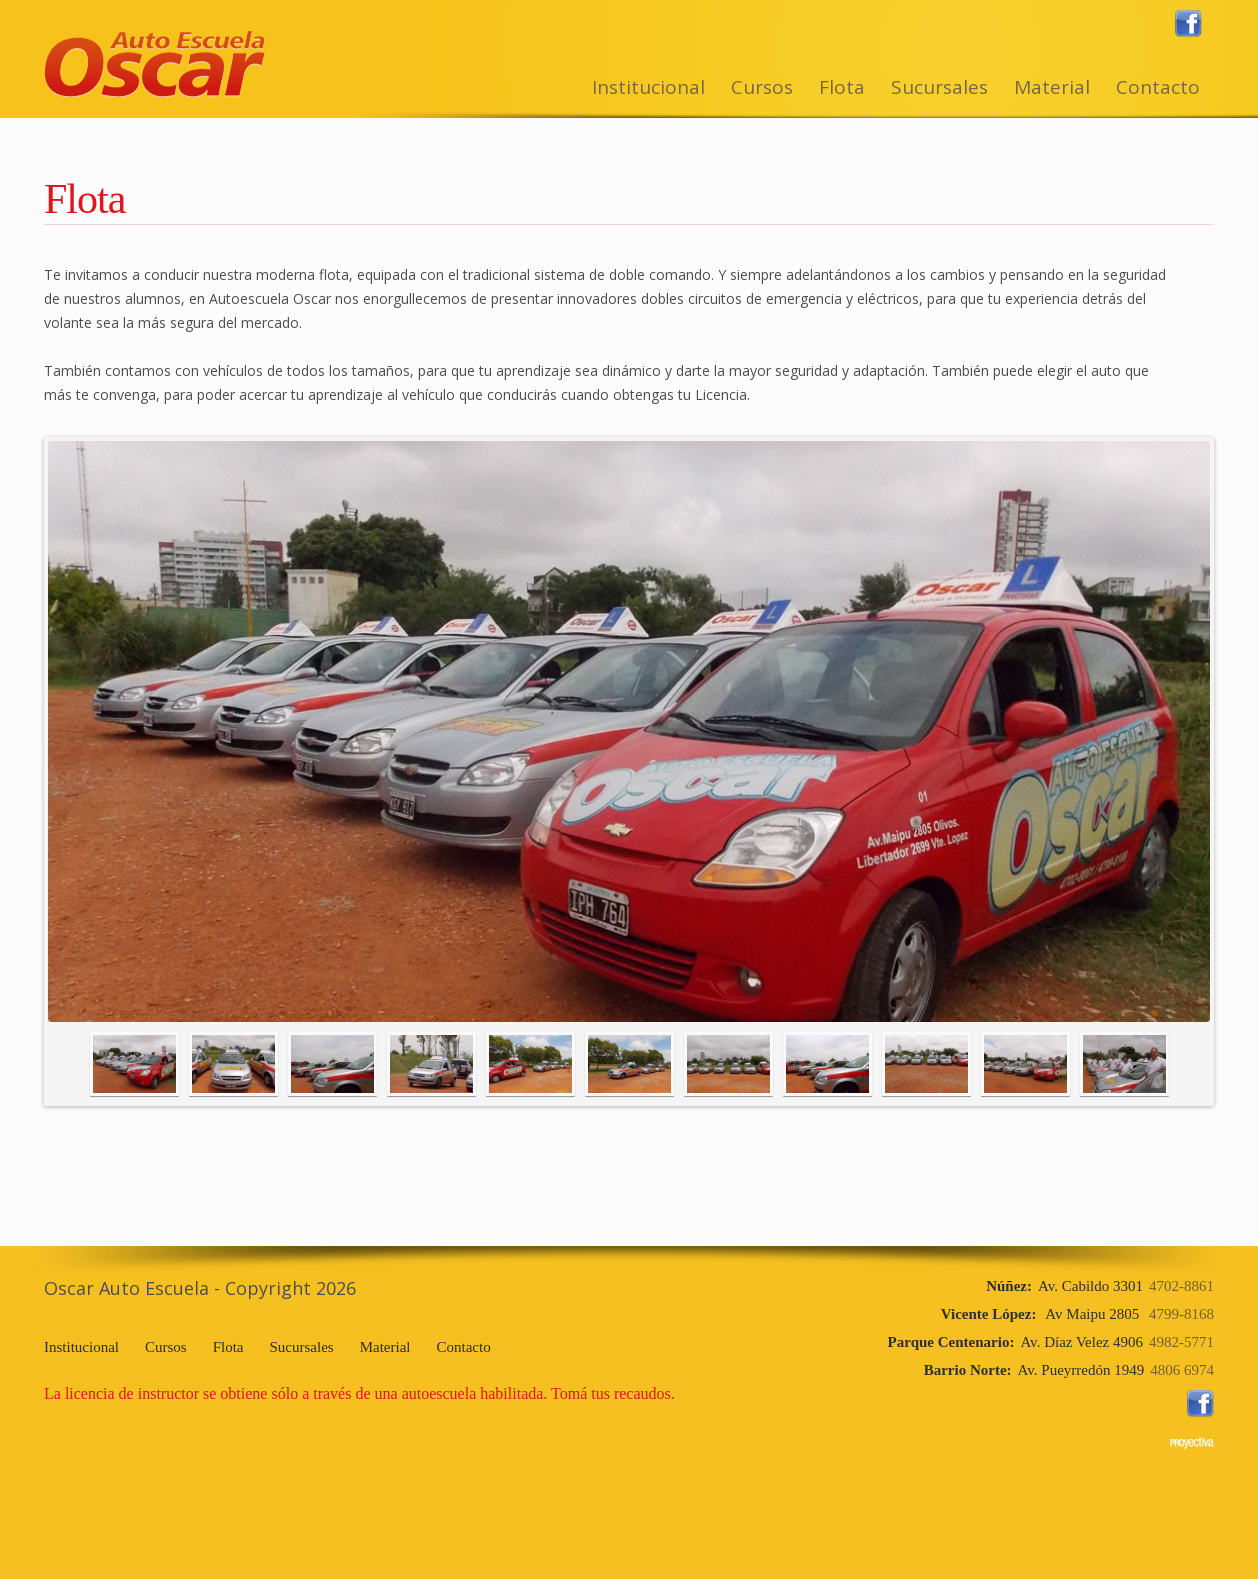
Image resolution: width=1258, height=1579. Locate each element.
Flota (842, 87)
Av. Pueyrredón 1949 (1069, 1370)
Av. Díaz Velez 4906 (1051, 1342)
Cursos (762, 87)
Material (1052, 87)
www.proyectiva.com (1192, 1443)
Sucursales (939, 87)
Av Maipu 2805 (1077, 1314)
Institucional (648, 87)
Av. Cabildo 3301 (1100, 1286)
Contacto (1158, 87)
